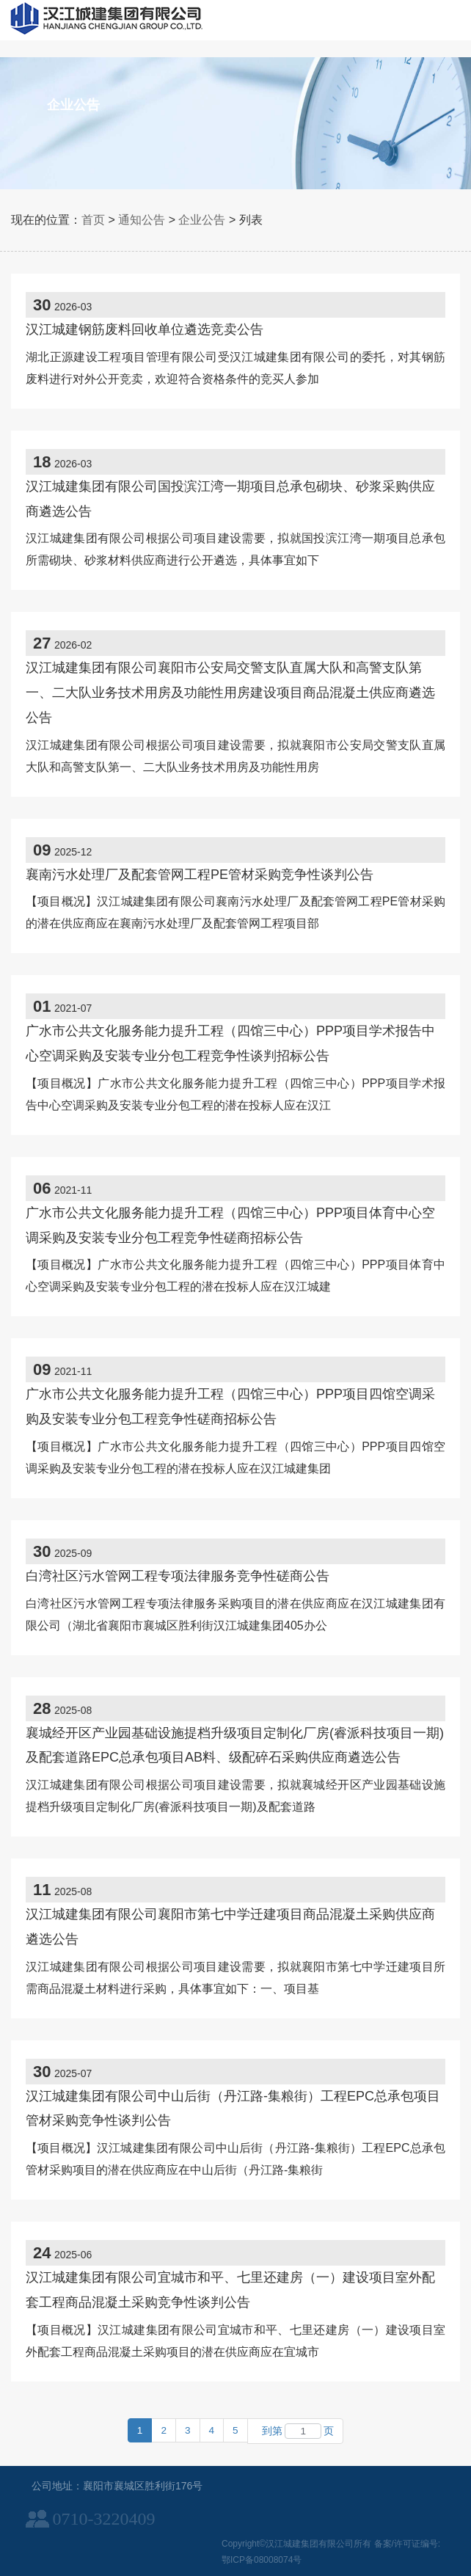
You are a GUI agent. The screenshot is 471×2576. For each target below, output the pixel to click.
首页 (93, 220)
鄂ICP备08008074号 (262, 2560)
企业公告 (201, 220)
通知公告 (141, 220)
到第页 (296, 2431)
